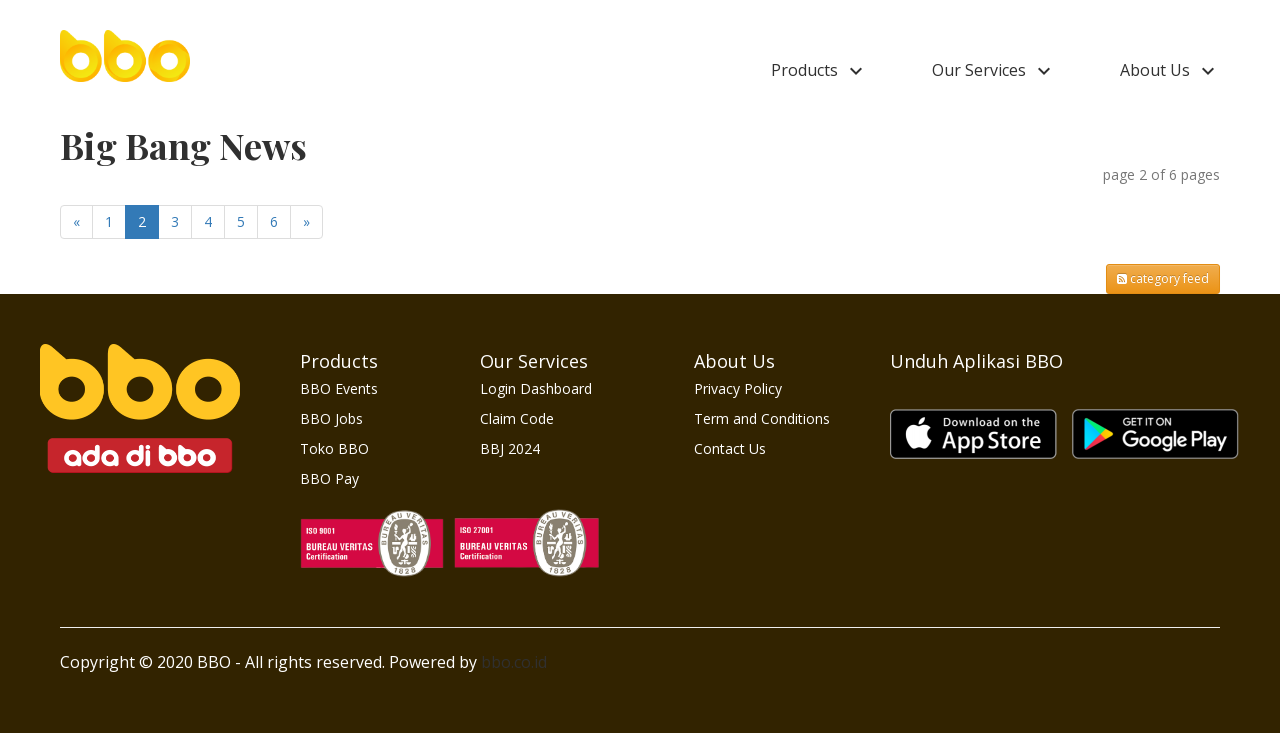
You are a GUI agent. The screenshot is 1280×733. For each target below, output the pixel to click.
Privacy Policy (738, 388)
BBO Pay (329, 478)
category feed (1163, 278)
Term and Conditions (762, 418)
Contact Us (730, 448)
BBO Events (339, 388)
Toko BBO (334, 448)
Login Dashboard (536, 388)
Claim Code (517, 418)
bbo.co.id (514, 662)
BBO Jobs (331, 418)
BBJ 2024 (510, 448)
